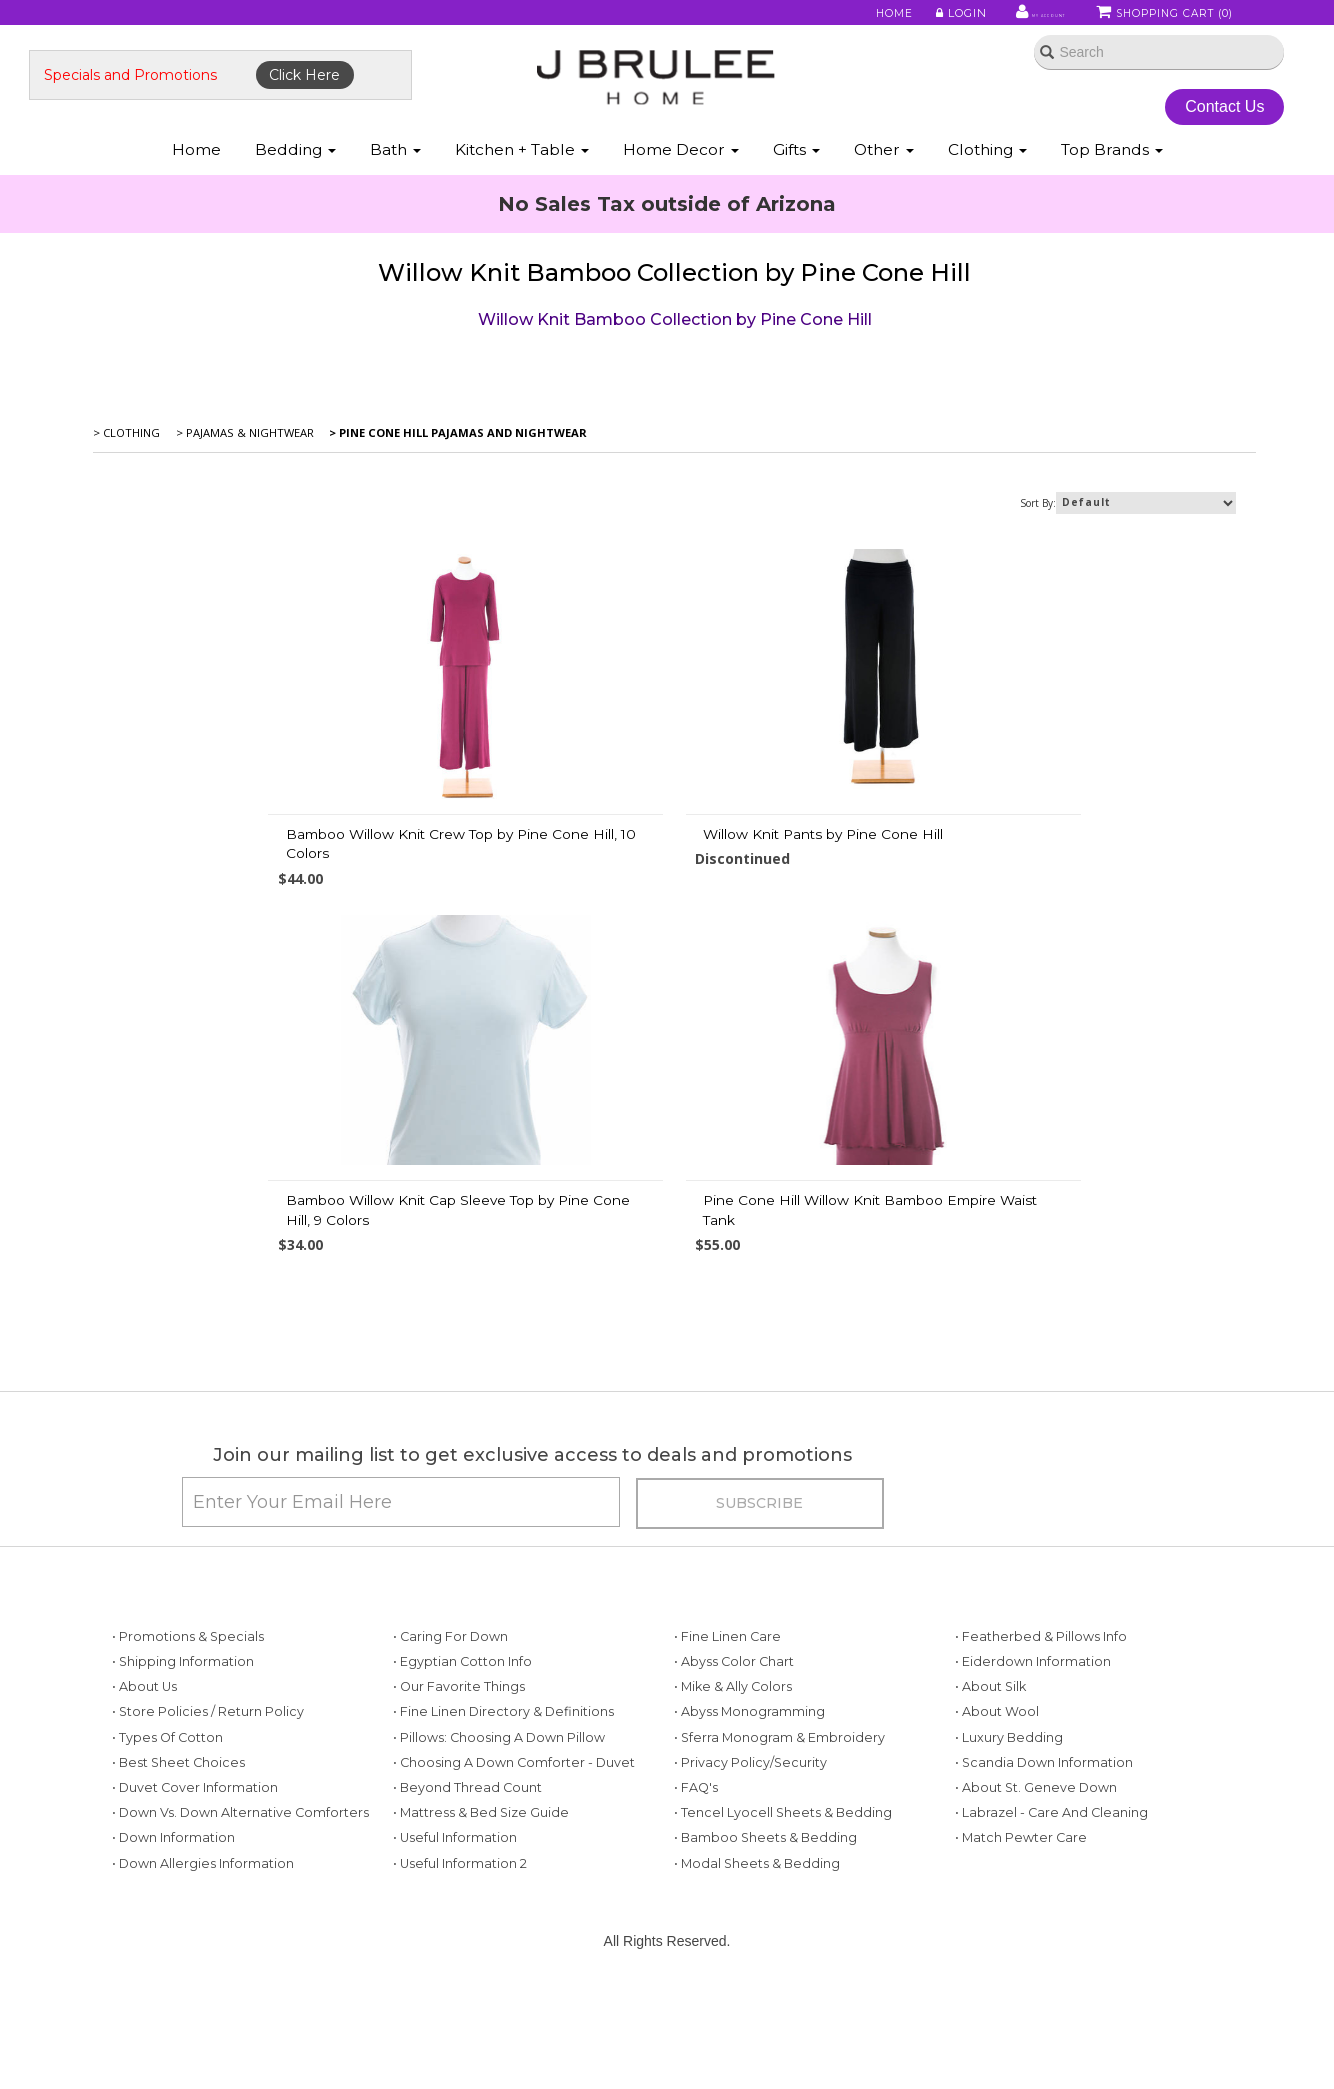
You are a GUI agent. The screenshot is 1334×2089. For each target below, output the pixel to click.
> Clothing (130, 488)
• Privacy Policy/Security (750, 1875)
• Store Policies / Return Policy (208, 1825)
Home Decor (681, 198)
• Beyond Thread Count (467, 1900)
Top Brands (1112, 198)
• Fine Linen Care (727, 1749)
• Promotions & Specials (188, 1749)
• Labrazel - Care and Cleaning (1051, 1925)
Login (902, 19)
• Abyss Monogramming (749, 1825)
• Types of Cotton (167, 1850)
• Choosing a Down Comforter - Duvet (514, 1875)
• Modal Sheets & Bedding (757, 1976)
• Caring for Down (450, 1749)
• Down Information (173, 1951)
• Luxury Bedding (1009, 1850)
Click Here (373, 107)
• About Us (144, 1799)
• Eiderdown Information (1033, 1774)
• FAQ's (696, 1900)
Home (839, 19)
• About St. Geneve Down (1036, 1900)
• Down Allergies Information (203, 1976)
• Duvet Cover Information (195, 1900)
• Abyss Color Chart (734, 1774)
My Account (996, 19)
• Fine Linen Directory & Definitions (503, 1825)
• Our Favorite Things (459, 1799)
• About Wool (997, 1825)
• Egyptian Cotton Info (462, 1774)
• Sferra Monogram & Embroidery (779, 1850)
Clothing (987, 198)
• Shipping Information (183, 1774)
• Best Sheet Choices (178, 1875)
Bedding (295, 198)
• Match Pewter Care (1021, 1951)
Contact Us (1176, 138)
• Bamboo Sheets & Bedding (765, 1951)
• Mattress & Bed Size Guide (481, 1925)
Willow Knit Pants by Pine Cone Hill (643, 889)
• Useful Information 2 (460, 1976)
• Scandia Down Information (1044, 1875)
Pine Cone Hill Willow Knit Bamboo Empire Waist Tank (670, 1265)
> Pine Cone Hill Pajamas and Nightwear (460, 488)
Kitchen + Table (522, 198)
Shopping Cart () (1166, 19)
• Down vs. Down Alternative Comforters (240, 1925)
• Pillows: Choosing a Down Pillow (499, 1850)
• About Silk (990, 1799)
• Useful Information (455, 1951)
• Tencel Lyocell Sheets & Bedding (783, 1925)
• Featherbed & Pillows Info (1041, 1749)
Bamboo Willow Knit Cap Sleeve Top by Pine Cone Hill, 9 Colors (1064, 899)
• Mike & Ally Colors (733, 1799)
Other (884, 198)
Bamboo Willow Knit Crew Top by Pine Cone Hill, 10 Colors (286, 899)
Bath (395, 198)
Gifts (796, 198)
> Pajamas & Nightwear (246, 488)
